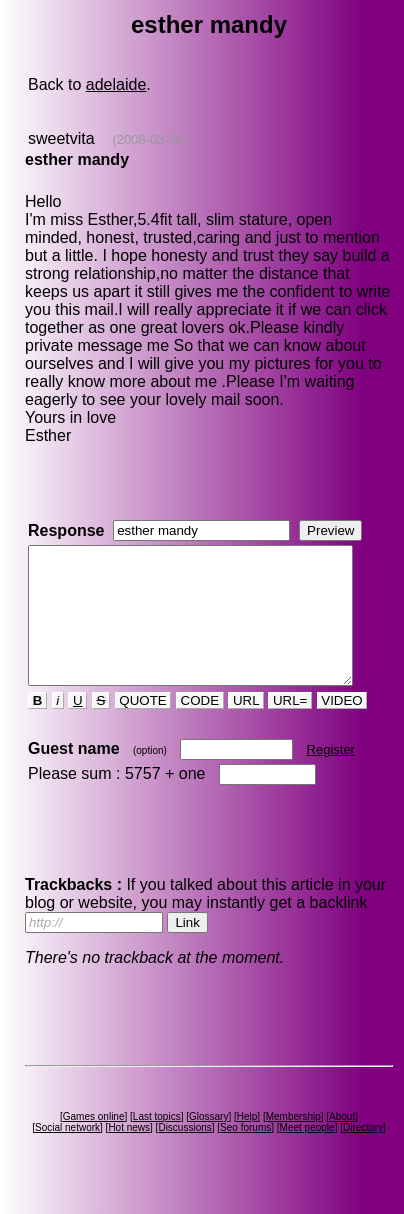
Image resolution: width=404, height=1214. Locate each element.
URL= (289, 727)
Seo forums (249, 1154)
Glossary (212, 1143)
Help (250, 1143)
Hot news (133, 1154)
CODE (199, 727)
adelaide (115, 84)
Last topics (160, 1143)
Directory (367, 1154)
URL (245, 727)
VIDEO (340, 727)
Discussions (188, 1154)
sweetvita (60, 138)
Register (329, 776)
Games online (97, 1143)
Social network (71, 1154)
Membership (296, 1143)
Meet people (310, 1154)
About (346, 1143)
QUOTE (141, 727)
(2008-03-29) (148, 139)
